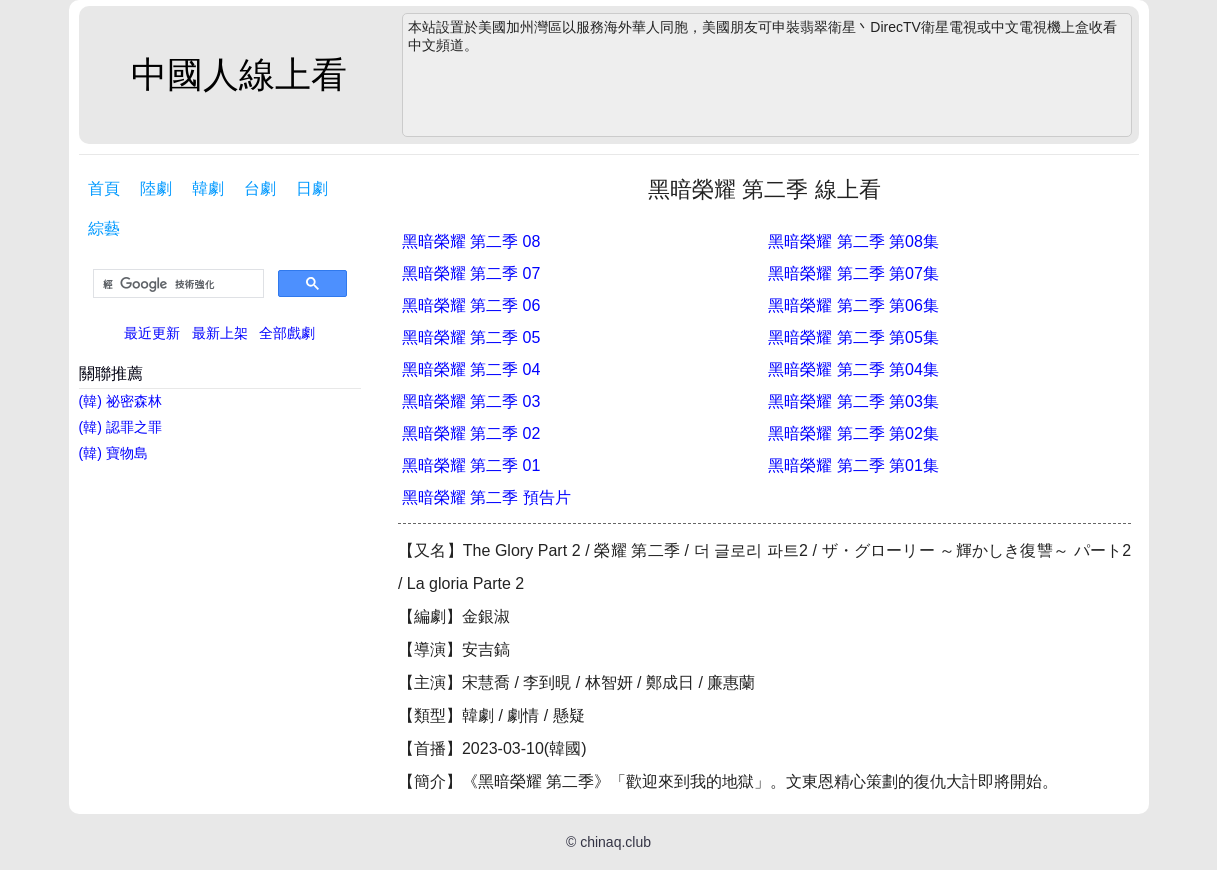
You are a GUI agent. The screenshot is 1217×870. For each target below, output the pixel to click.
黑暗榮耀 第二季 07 (471, 273)
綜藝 (104, 228)
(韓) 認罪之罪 (120, 427)
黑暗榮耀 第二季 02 (471, 433)
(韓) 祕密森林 (120, 401)
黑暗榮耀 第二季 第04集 (853, 369)
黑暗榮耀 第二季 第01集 (853, 465)
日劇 (312, 188)
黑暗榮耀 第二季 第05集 (853, 337)
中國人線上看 (239, 74)
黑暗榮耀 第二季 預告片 (486, 497)
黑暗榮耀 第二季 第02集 (853, 433)
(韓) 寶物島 (113, 453)
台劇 (260, 188)
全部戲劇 (287, 333)
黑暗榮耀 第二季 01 (471, 465)
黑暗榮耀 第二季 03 (471, 401)
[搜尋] (176, 284)
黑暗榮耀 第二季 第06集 (853, 305)
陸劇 (156, 188)
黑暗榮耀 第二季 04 (471, 369)
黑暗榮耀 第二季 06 (471, 305)
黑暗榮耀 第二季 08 (471, 241)
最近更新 (152, 333)
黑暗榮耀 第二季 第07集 (853, 273)
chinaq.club (615, 842)
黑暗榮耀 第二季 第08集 (853, 241)
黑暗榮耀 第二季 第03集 (853, 401)
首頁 (104, 188)
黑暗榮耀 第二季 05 (471, 337)
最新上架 (220, 333)
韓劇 (208, 188)
